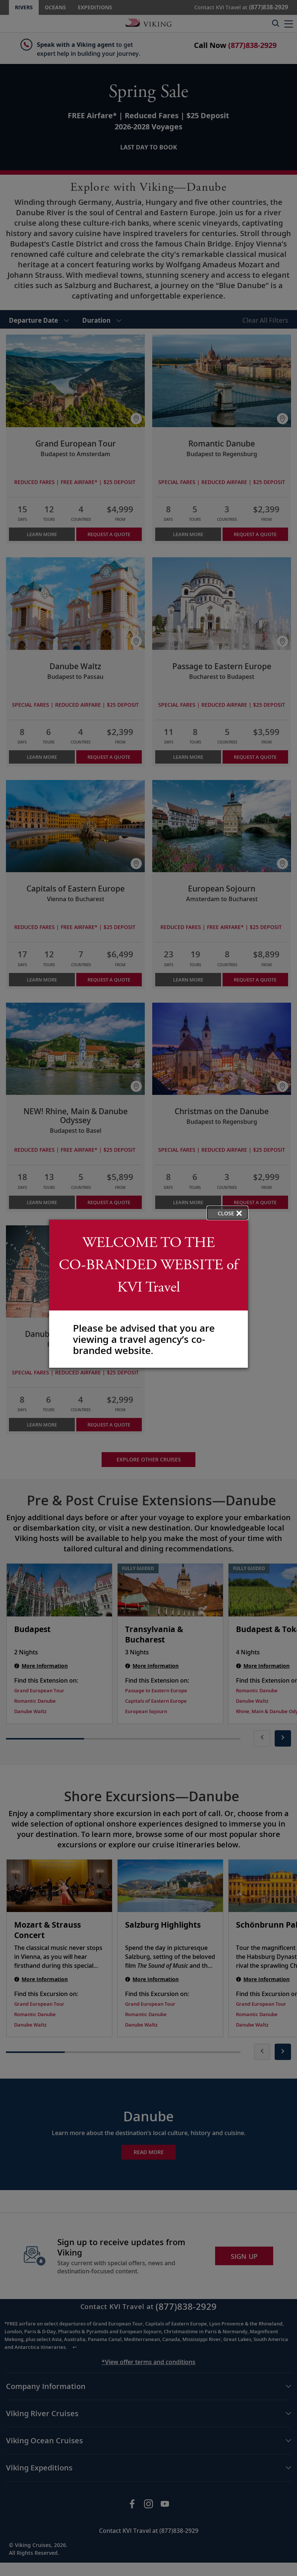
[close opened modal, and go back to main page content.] (227, 1213)
